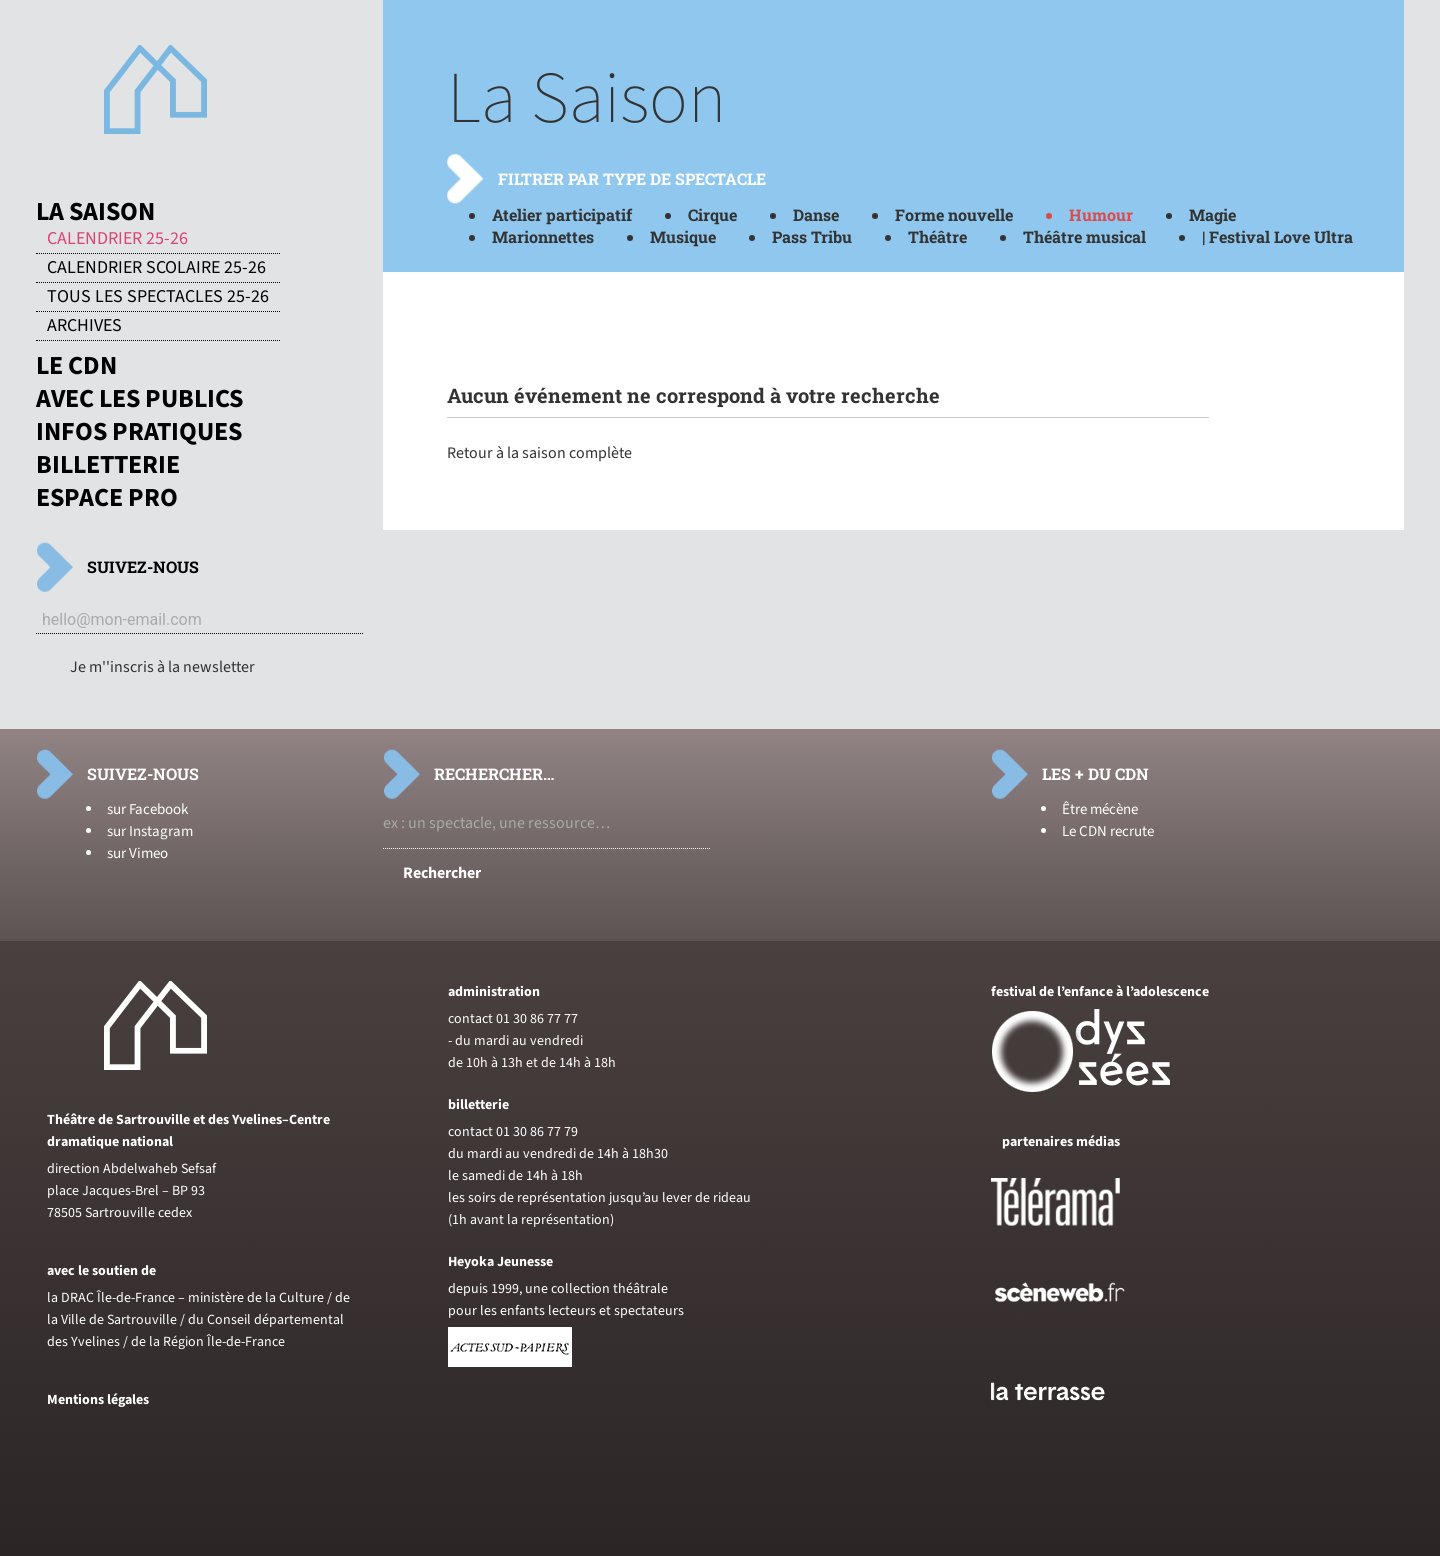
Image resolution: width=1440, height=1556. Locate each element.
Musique (683, 236)
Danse (816, 214)
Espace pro (107, 498)
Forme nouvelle (954, 214)
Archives (84, 326)
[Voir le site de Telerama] (1076, 1234)
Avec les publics (139, 399)
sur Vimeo (137, 853)
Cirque (712, 214)
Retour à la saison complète (539, 453)
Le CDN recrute (1108, 831)
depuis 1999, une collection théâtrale (558, 1289)
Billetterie (108, 465)
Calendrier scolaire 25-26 (156, 268)
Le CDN (76, 366)
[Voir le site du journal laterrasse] (1063, 1424)
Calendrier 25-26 (117, 239)
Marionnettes (543, 236)
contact (470, 1019)
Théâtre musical (1084, 236)
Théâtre (937, 236)
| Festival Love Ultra (1277, 236)
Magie (1212, 214)
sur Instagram (150, 831)
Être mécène (1100, 809)
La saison (95, 212)
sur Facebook (147, 809)
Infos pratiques (139, 432)
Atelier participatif (562, 214)
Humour (1101, 214)
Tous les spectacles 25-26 (158, 297)
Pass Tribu (812, 236)
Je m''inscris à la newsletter (162, 667)
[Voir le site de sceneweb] (1077, 1334)
